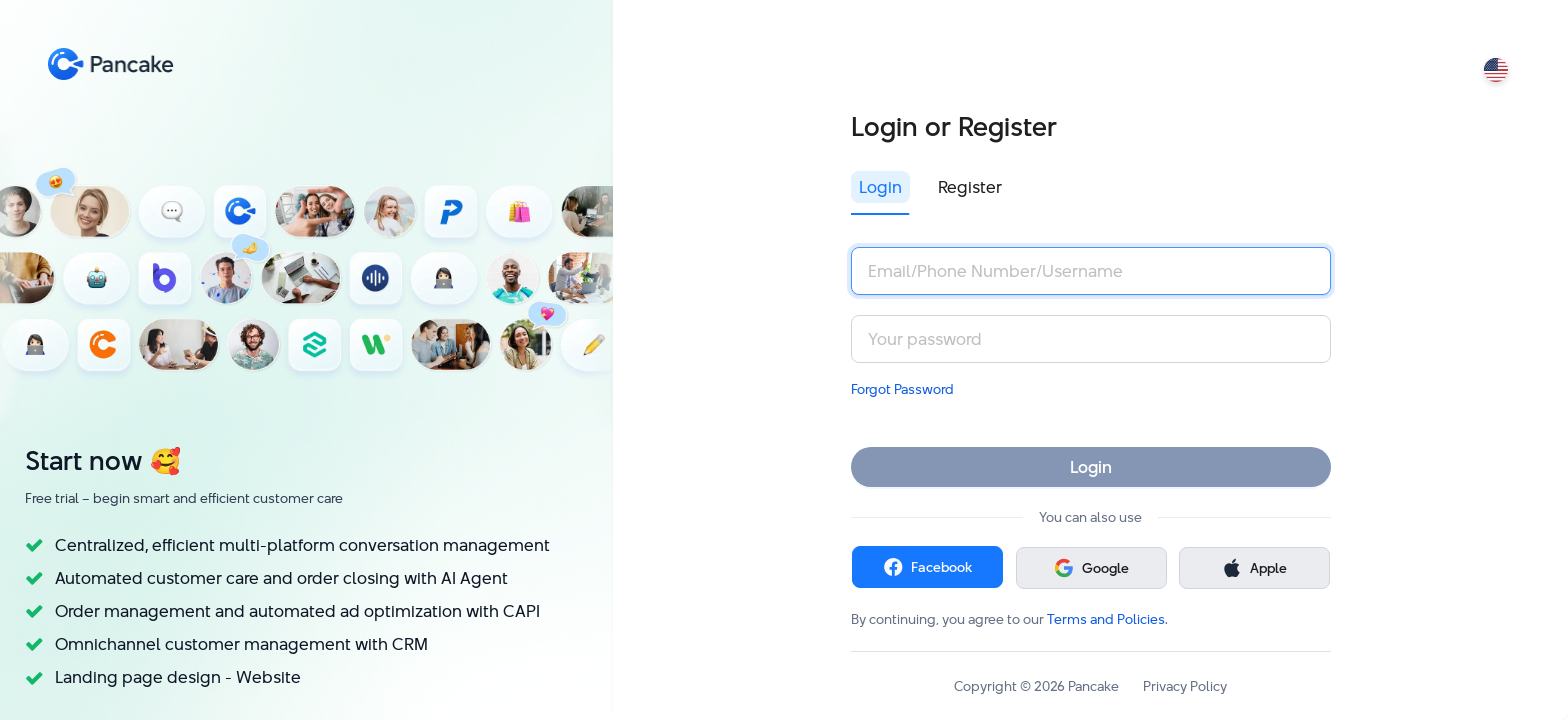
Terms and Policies (1106, 619)
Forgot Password (902, 389)
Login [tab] (880, 187)
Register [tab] (970, 187)
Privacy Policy (1185, 686)
